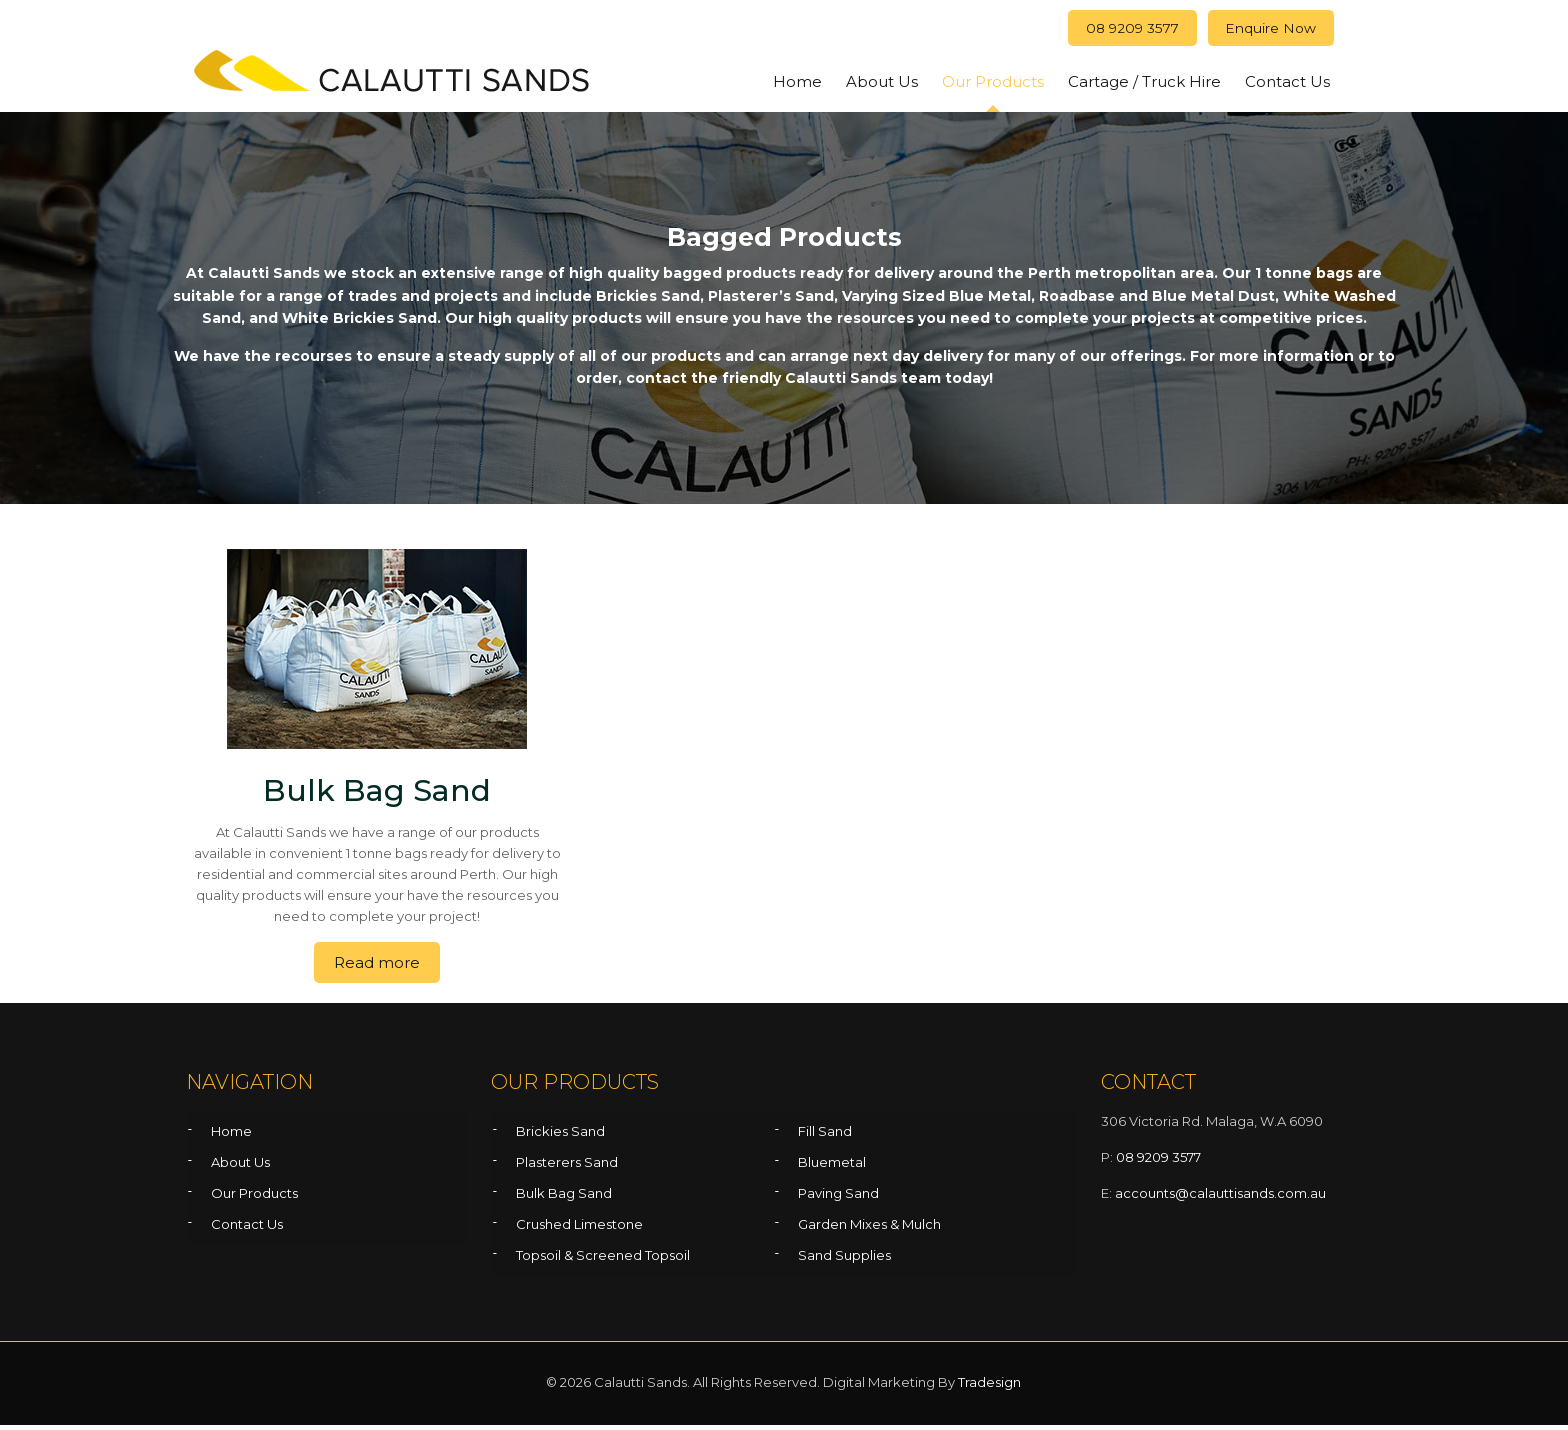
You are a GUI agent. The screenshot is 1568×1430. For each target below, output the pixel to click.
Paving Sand (838, 1198)
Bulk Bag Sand (564, 1198)
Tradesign (989, 1387)
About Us (240, 1167)
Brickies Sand (560, 1136)
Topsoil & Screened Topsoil (603, 1260)
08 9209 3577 (1110, 30)
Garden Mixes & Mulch (869, 1229)
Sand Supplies (844, 1260)
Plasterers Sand (567, 1167)
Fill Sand (825, 1136)
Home (231, 1136)
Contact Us (247, 1229)
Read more (377, 967)
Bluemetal (832, 1167)
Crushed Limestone (579, 1229)
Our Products (254, 1198)
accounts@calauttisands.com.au (1220, 1198)
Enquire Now (1264, 30)
